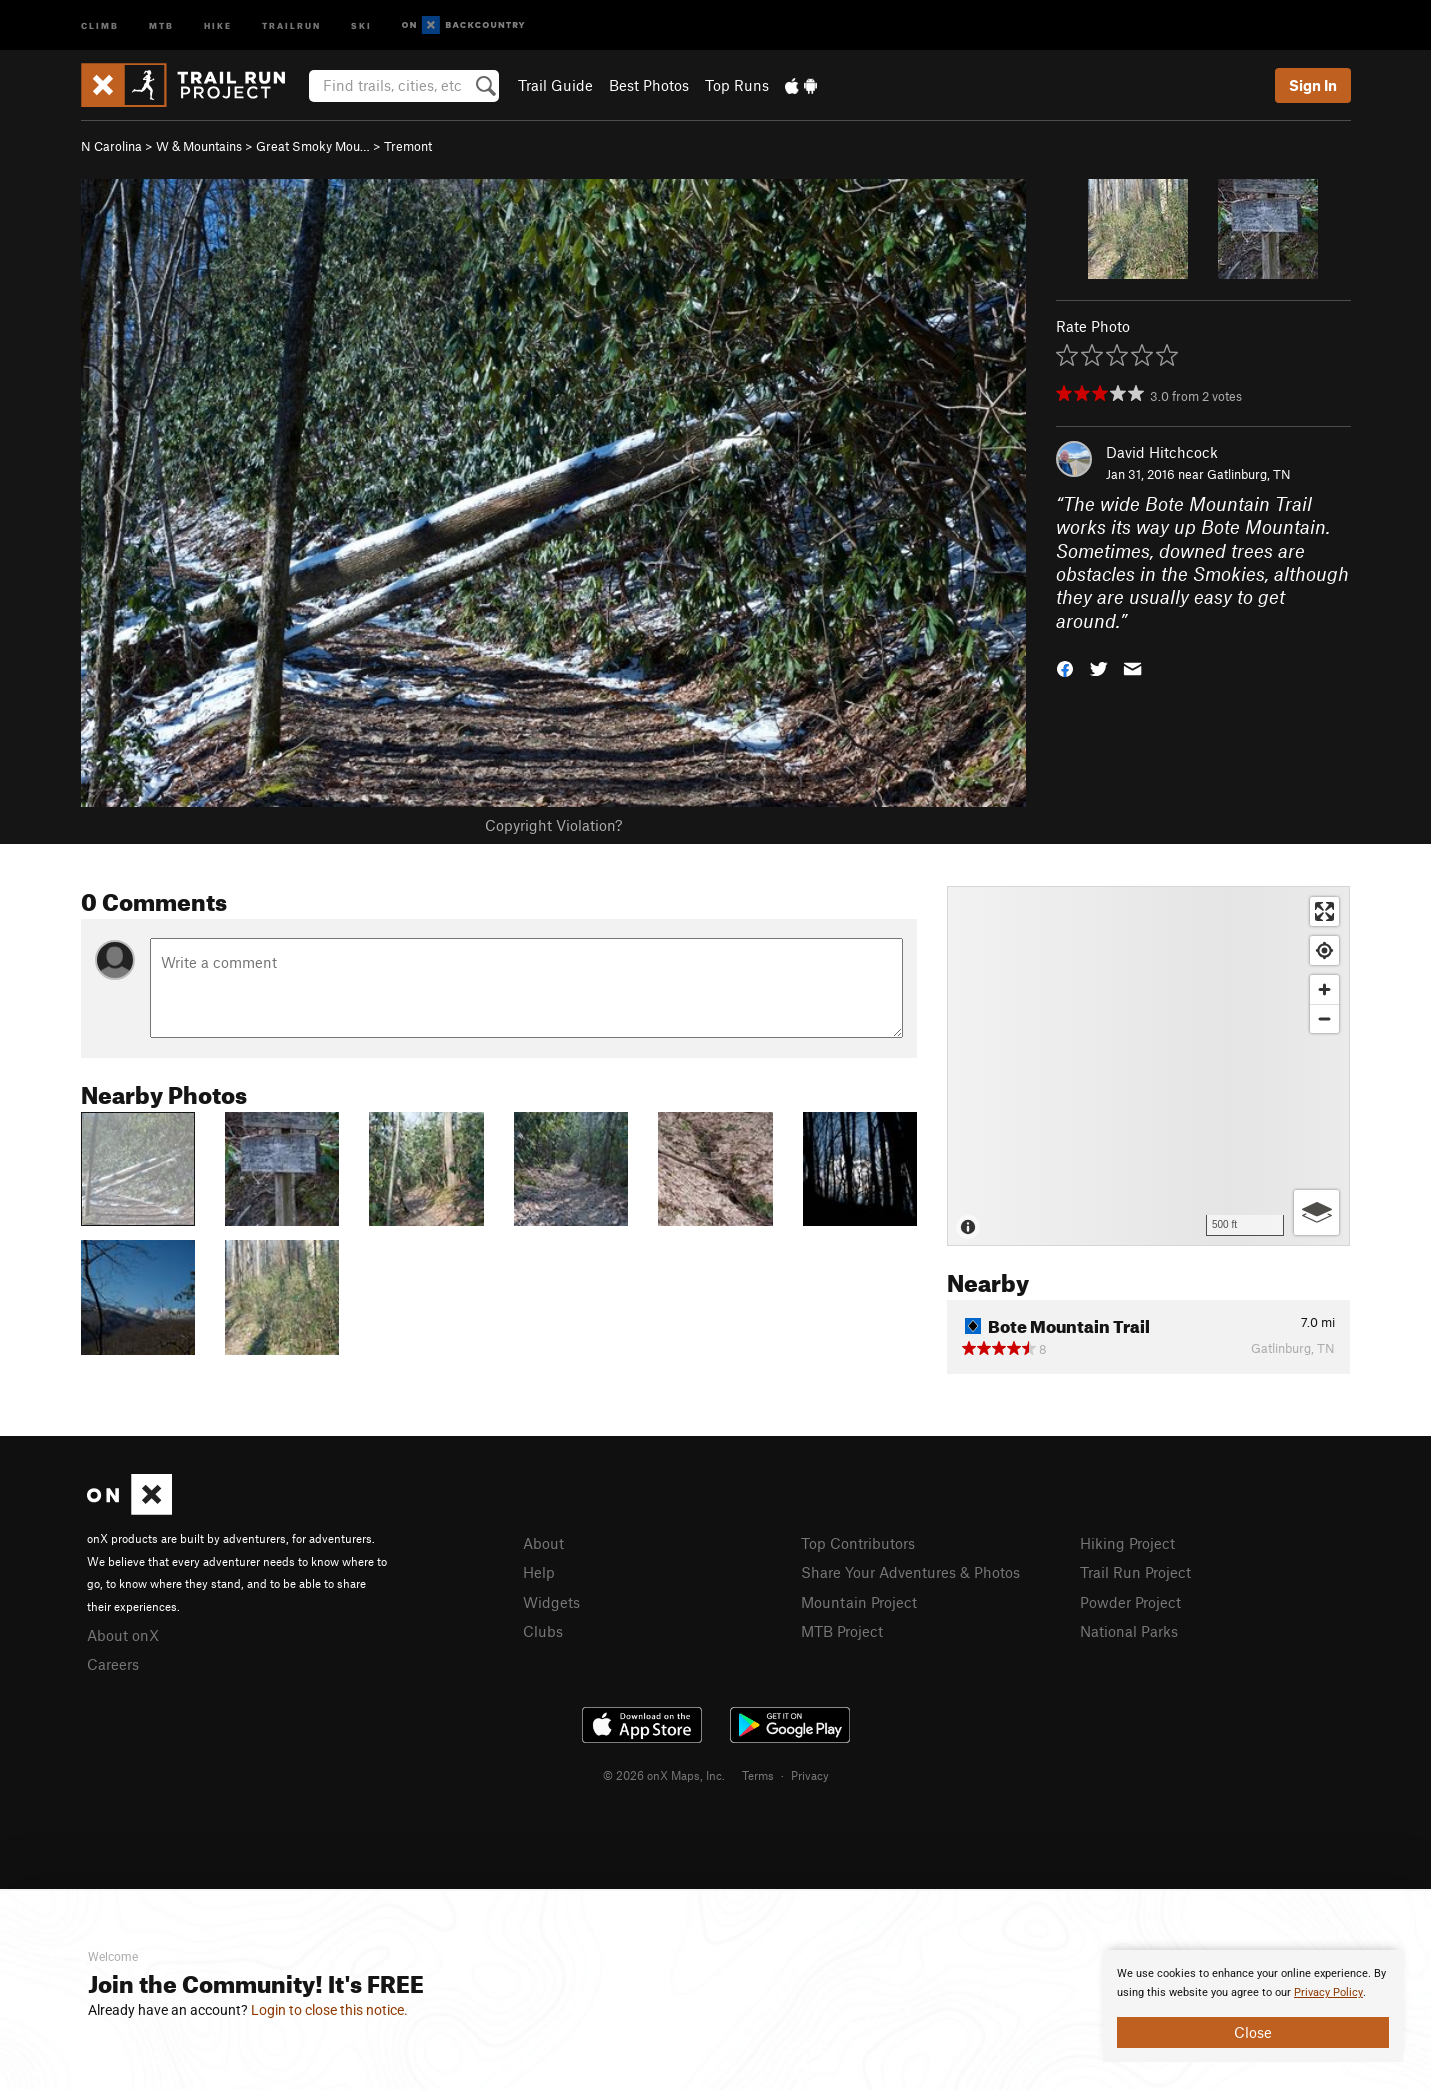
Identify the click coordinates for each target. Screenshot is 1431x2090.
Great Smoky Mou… (313, 146)
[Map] (1148, 1066)
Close (1253, 2032)
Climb (100, 24)
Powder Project (1130, 1602)
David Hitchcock (1162, 452)
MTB (161, 24)
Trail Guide (555, 85)
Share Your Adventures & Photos (910, 1572)
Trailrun (291, 24)
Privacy (810, 1775)
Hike (218, 24)
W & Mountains (199, 146)
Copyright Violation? (553, 825)
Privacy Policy (1328, 1992)
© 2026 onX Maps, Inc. (664, 1775)
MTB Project (842, 1631)
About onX (123, 1635)
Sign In (1313, 85)
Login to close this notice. (329, 2010)
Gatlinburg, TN (1249, 474)
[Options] (1316, 1212)
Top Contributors (858, 1543)
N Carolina (111, 146)
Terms (758, 1775)
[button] (1065, 667)
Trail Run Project (1135, 1572)
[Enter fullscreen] (1324, 911)
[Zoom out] (1324, 1018)
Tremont (408, 146)
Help (539, 1572)
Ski (361, 24)
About (543, 1543)
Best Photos (649, 85)
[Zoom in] (1324, 989)
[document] (1253, 2006)
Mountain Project (859, 1602)
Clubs (543, 1631)
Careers (113, 1664)
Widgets (551, 1602)
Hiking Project (1127, 1543)
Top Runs (737, 85)
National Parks (1129, 1631)
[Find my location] (1324, 950)
